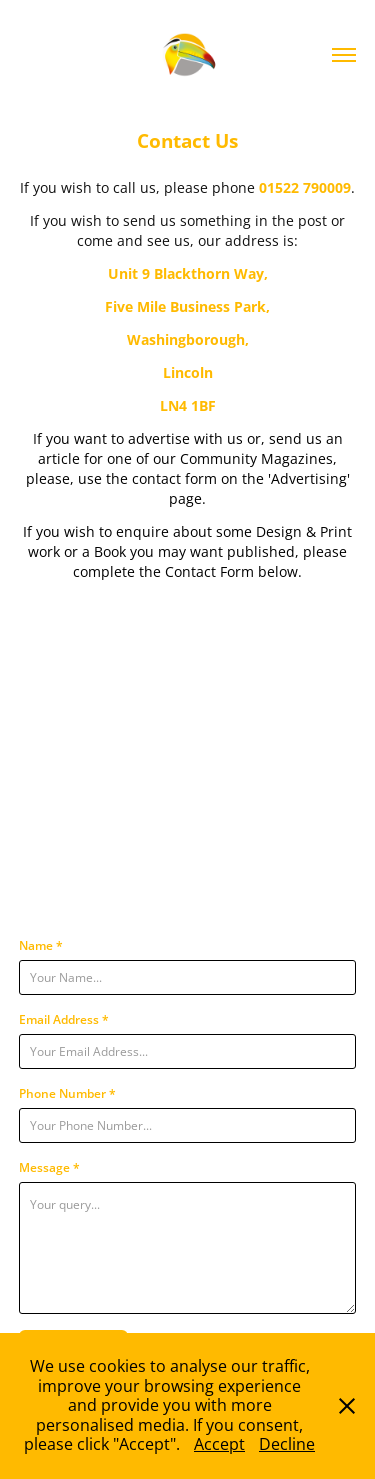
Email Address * (64, 1019)
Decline (287, 1444)
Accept (219, 1444)
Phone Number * (67, 1093)
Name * (41, 945)
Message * (49, 1167)
